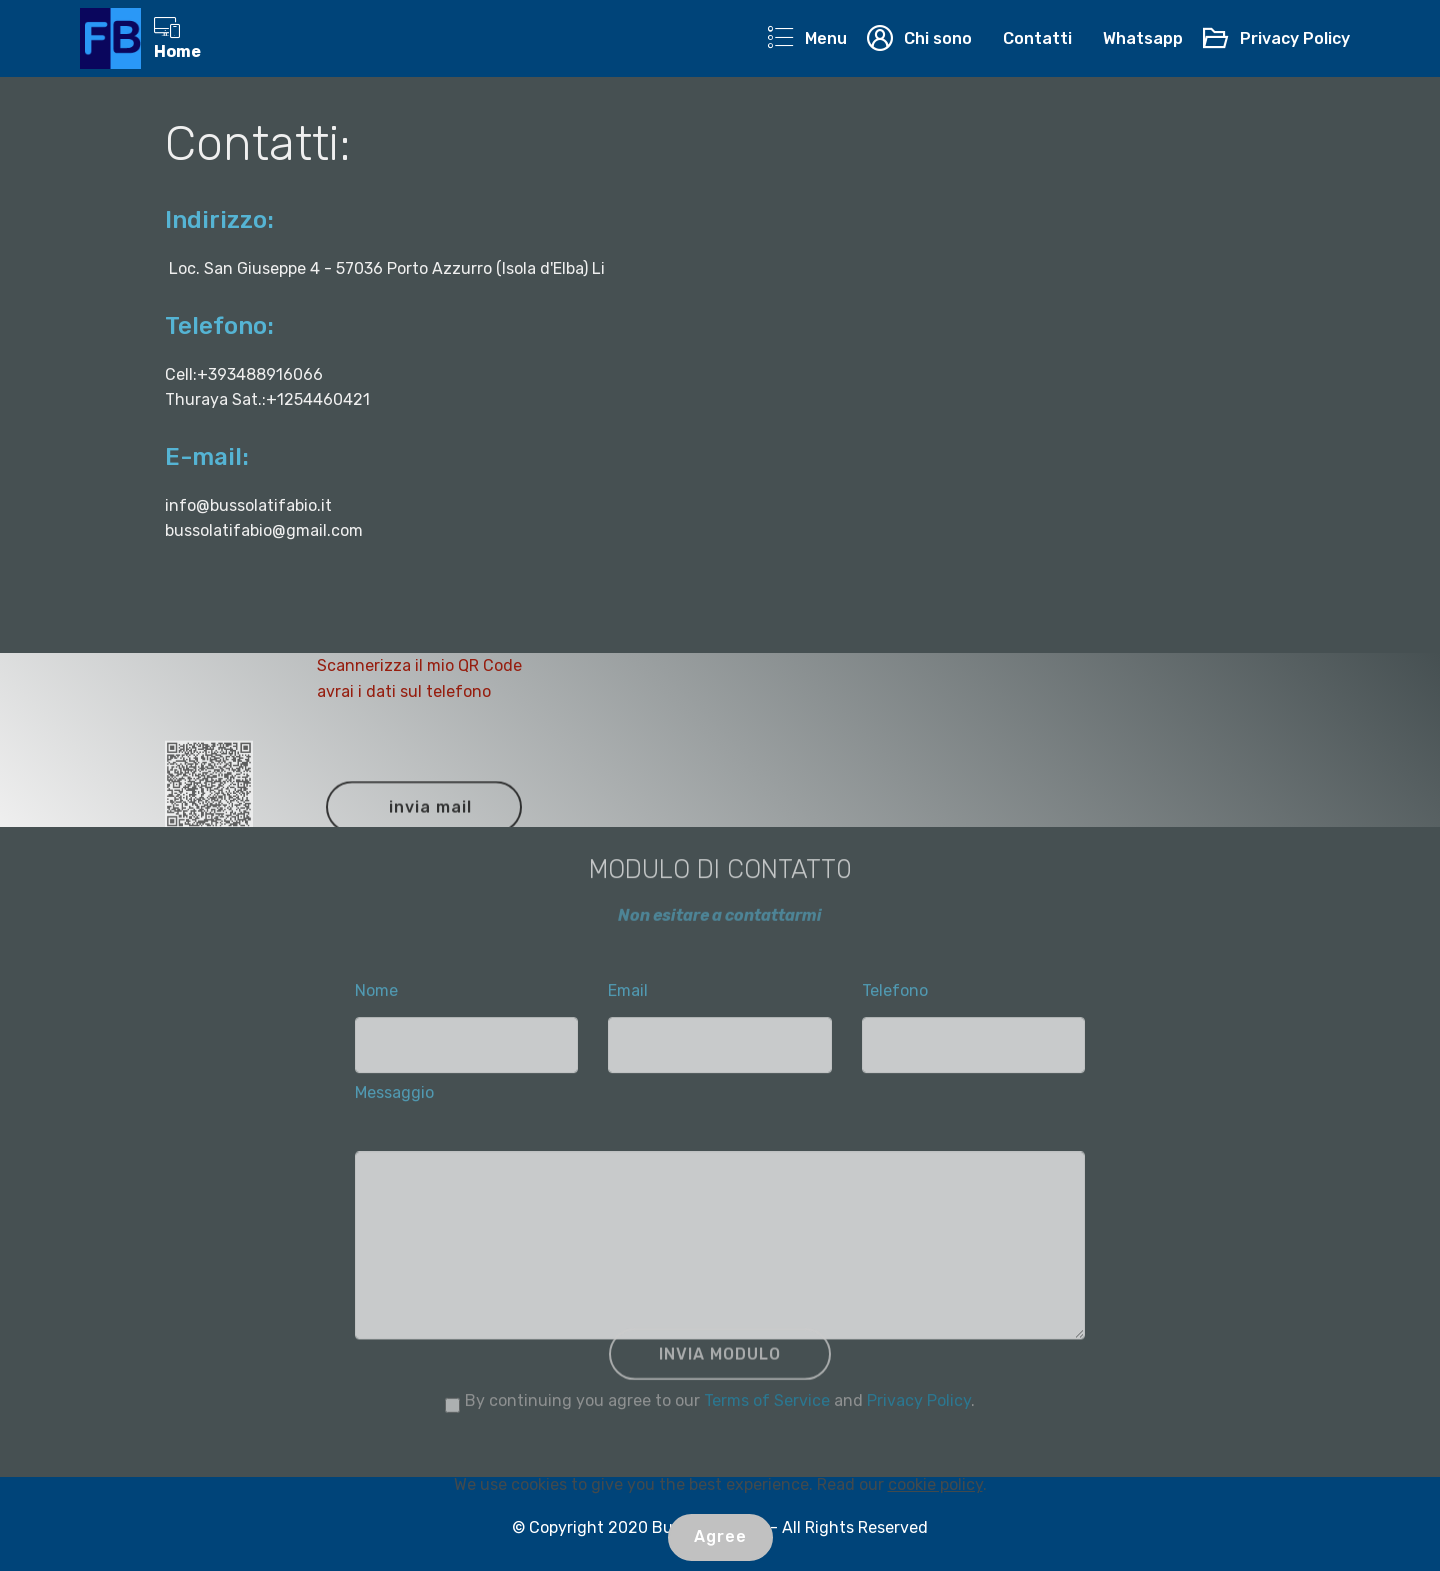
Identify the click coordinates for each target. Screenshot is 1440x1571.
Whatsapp (1143, 38)
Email (628, 995)
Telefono (895, 995)
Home (177, 38)
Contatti (1037, 38)
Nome (376, 995)
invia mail (430, 817)
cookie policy (935, 1484)
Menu (807, 38)
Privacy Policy (1276, 38)
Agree (720, 1536)
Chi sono (919, 38)
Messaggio (394, 1097)
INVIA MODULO (720, 1364)
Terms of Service (767, 1405)
